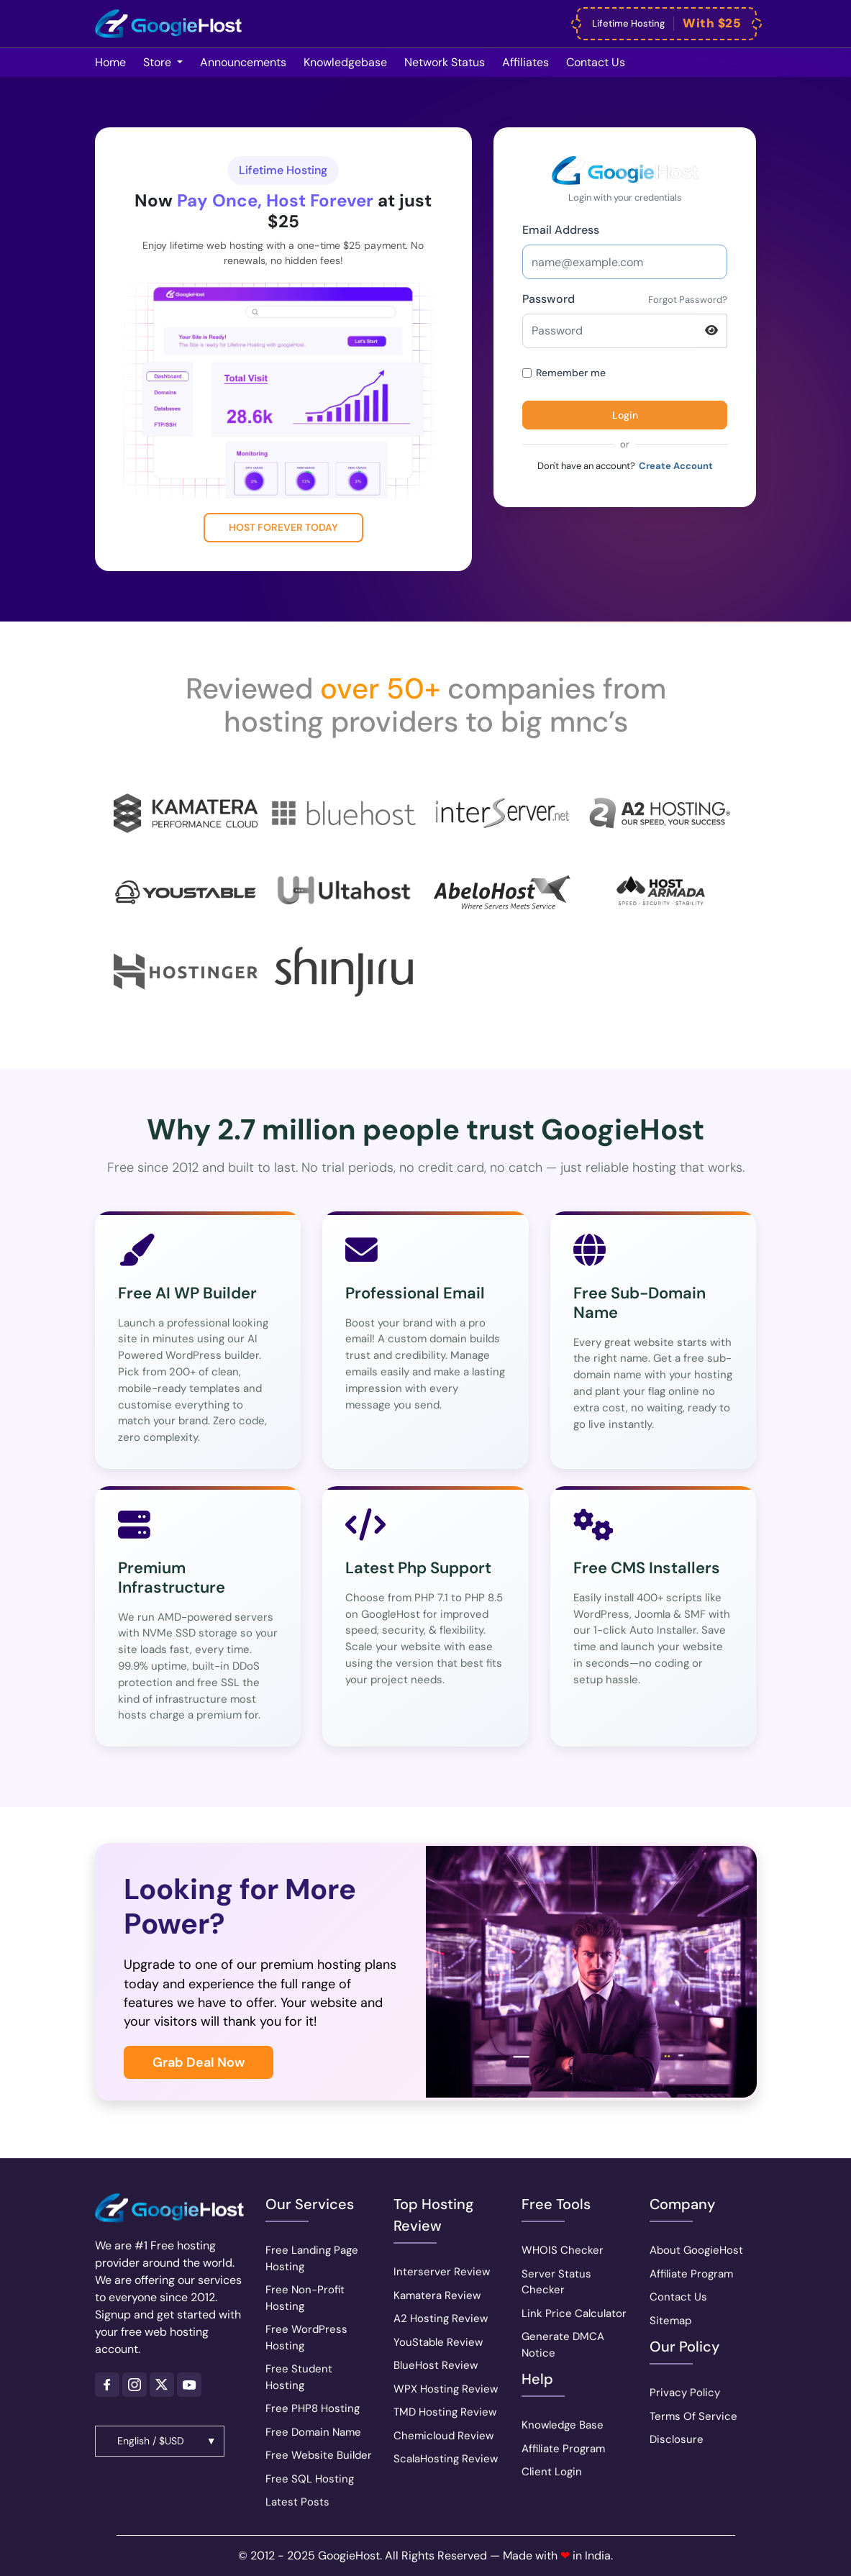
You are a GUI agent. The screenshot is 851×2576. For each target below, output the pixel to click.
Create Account (676, 466)
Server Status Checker (556, 2282)
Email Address (560, 229)
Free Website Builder (318, 2455)
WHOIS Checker (563, 2250)
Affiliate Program (563, 2448)
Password (548, 298)
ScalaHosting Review (445, 2459)
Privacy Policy (685, 2392)
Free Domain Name (313, 2432)
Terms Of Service (693, 2416)
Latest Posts (297, 2502)
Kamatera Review (437, 2295)
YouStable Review (438, 2342)
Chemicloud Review (443, 2436)
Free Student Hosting (298, 2377)
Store (158, 62)
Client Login (552, 2472)
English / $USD (150, 2440)
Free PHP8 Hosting (312, 2408)
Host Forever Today (283, 527)
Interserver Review (441, 2272)
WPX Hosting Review (445, 2389)
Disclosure (677, 2439)
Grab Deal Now (199, 2062)
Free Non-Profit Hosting (305, 2298)
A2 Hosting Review (440, 2318)
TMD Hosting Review (444, 2412)
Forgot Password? (687, 299)
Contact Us (678, 2297)
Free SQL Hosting (309, 2479)
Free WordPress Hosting (306, 2337)
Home (110, 62)
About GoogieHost (696, 2250)
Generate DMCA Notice (563, 2344)
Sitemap (670, 2320)
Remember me (564, 372)
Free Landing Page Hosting (311, 2258)
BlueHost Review (435, 2365)
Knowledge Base (563, 2425)
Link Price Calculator (574, 2313)
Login (625, 415)
